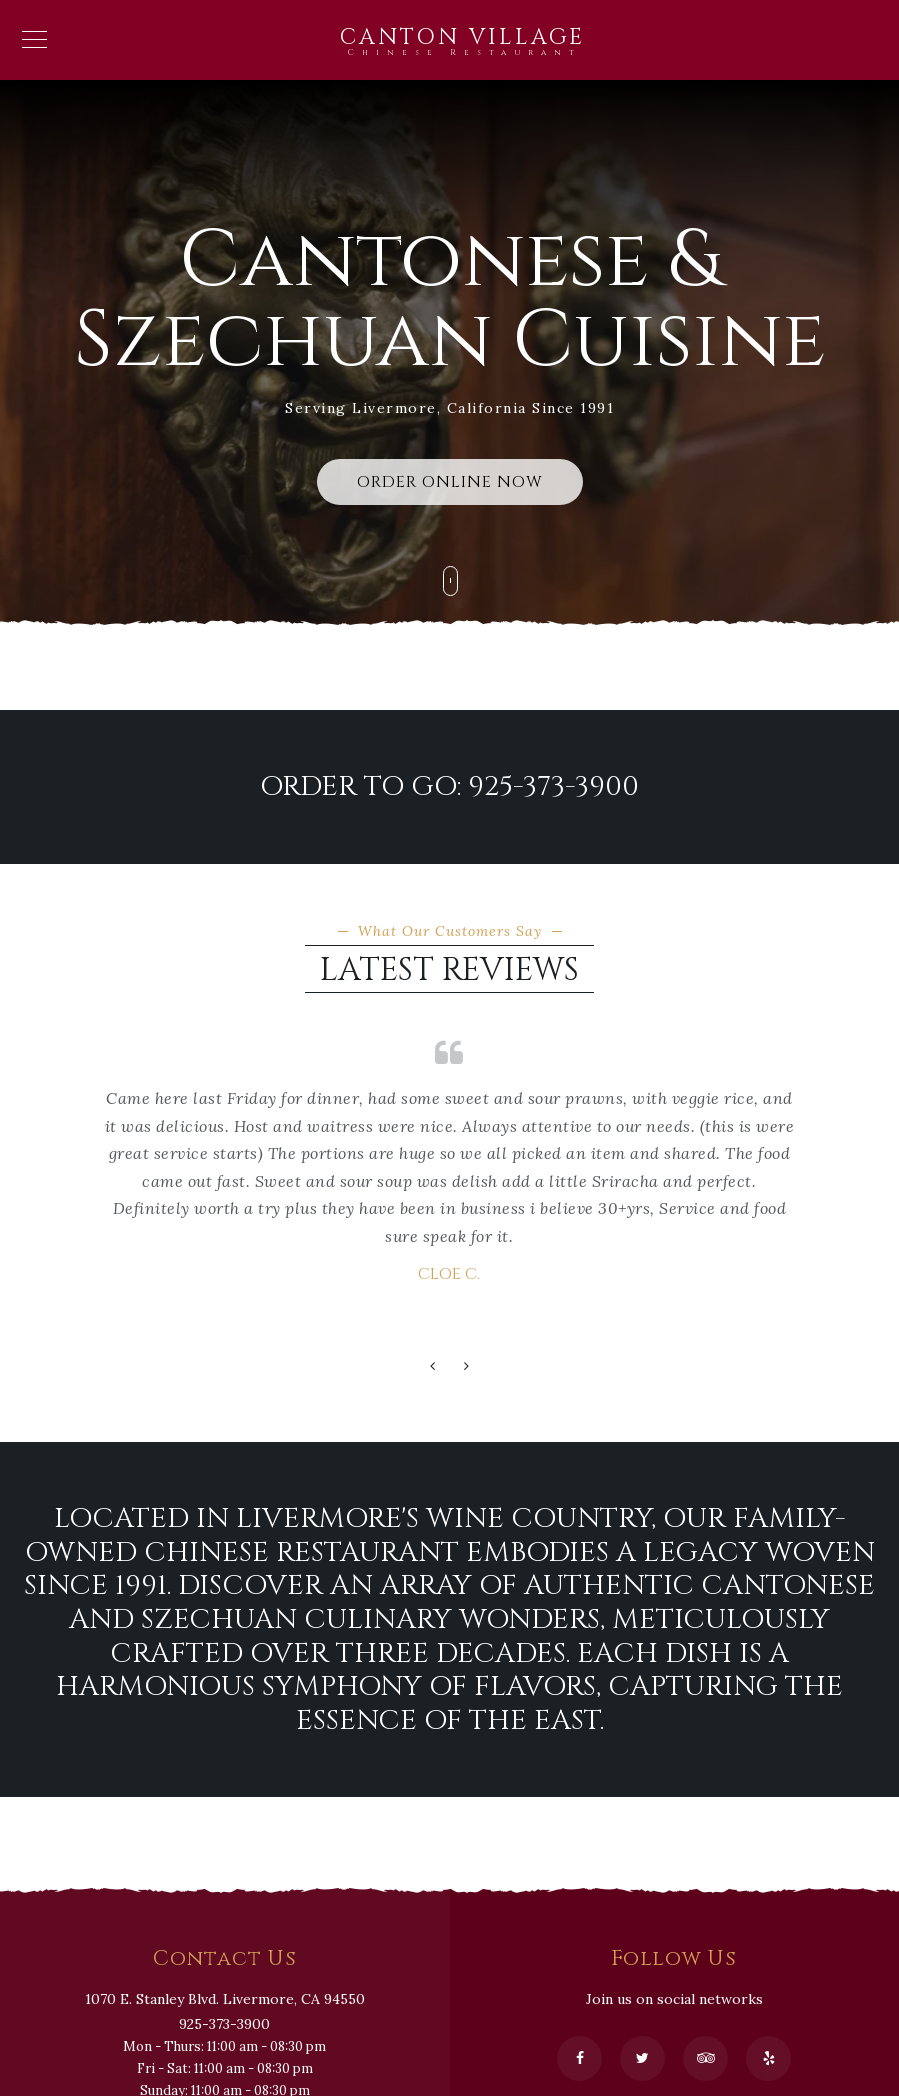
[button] (433, 1367)
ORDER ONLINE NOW (450, 482)
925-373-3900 (224, 2024)
